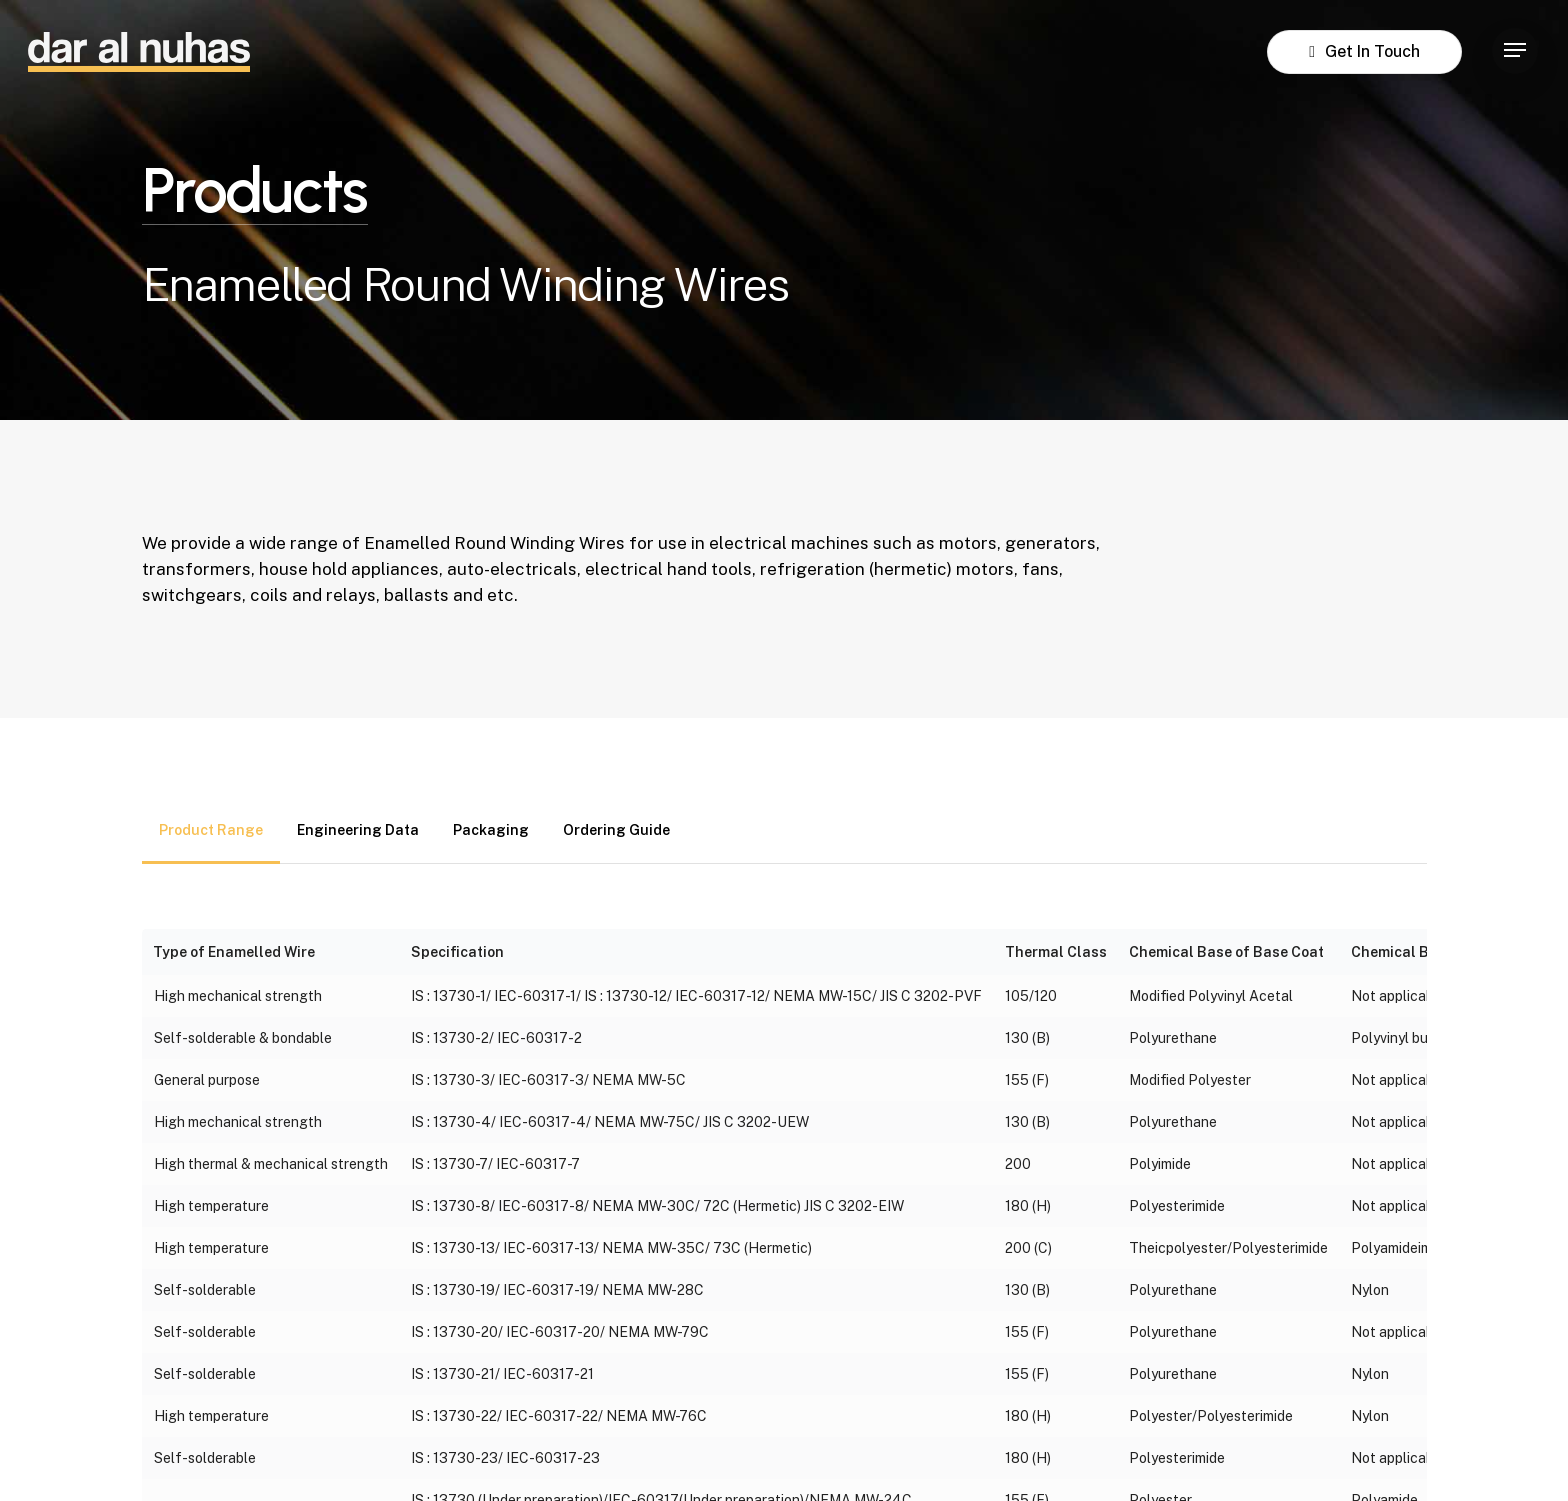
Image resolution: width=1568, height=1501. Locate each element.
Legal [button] (759, 1455)
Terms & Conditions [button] (887, 1455)
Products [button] (255, 191)
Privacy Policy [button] (656, 1455)
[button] (1515, 50)
